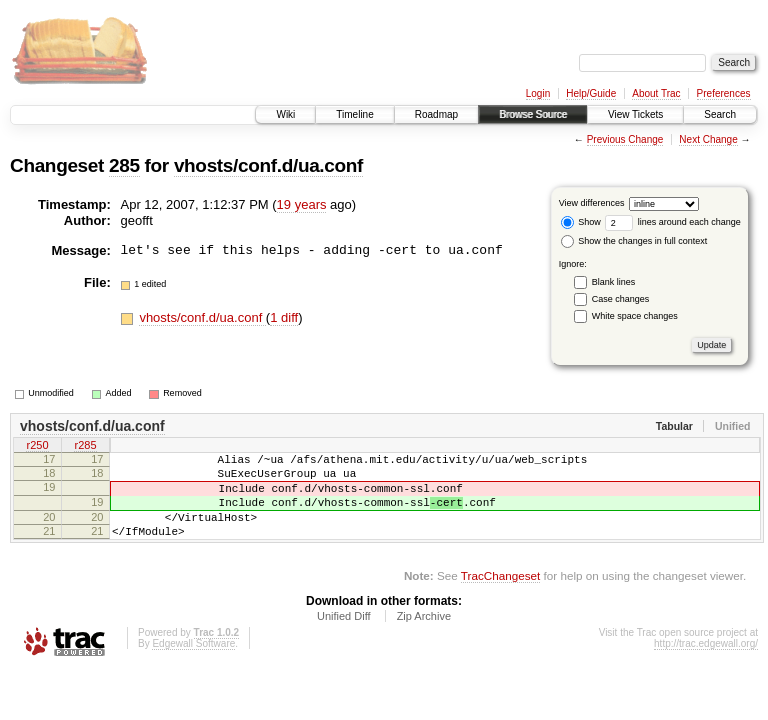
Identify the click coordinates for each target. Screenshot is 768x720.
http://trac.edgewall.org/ (706, 664)
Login (538, 93)
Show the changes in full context (634, 241)
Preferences (724, 93)
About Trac (656, 93)
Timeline (354, 114)
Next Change (708, 139)
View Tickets (635, 114)
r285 (85, 447)
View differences (592, 203)
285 (124, 165)
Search (720, 114)
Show (581, 222)
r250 (37, 447)
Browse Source (533, 114)
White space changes (635, 316)
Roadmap (436, 114)
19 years (302, 204)
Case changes (621, 299)
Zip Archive (424, 637)
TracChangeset (500, 596)
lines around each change (673, 222)
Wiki (285, 114)
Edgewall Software (193, 664)
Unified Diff (344, 637)
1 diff (284, 317)
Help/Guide (591, 93)
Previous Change (625, 139)
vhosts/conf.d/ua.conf (268, 165)
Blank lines (614, 282)
